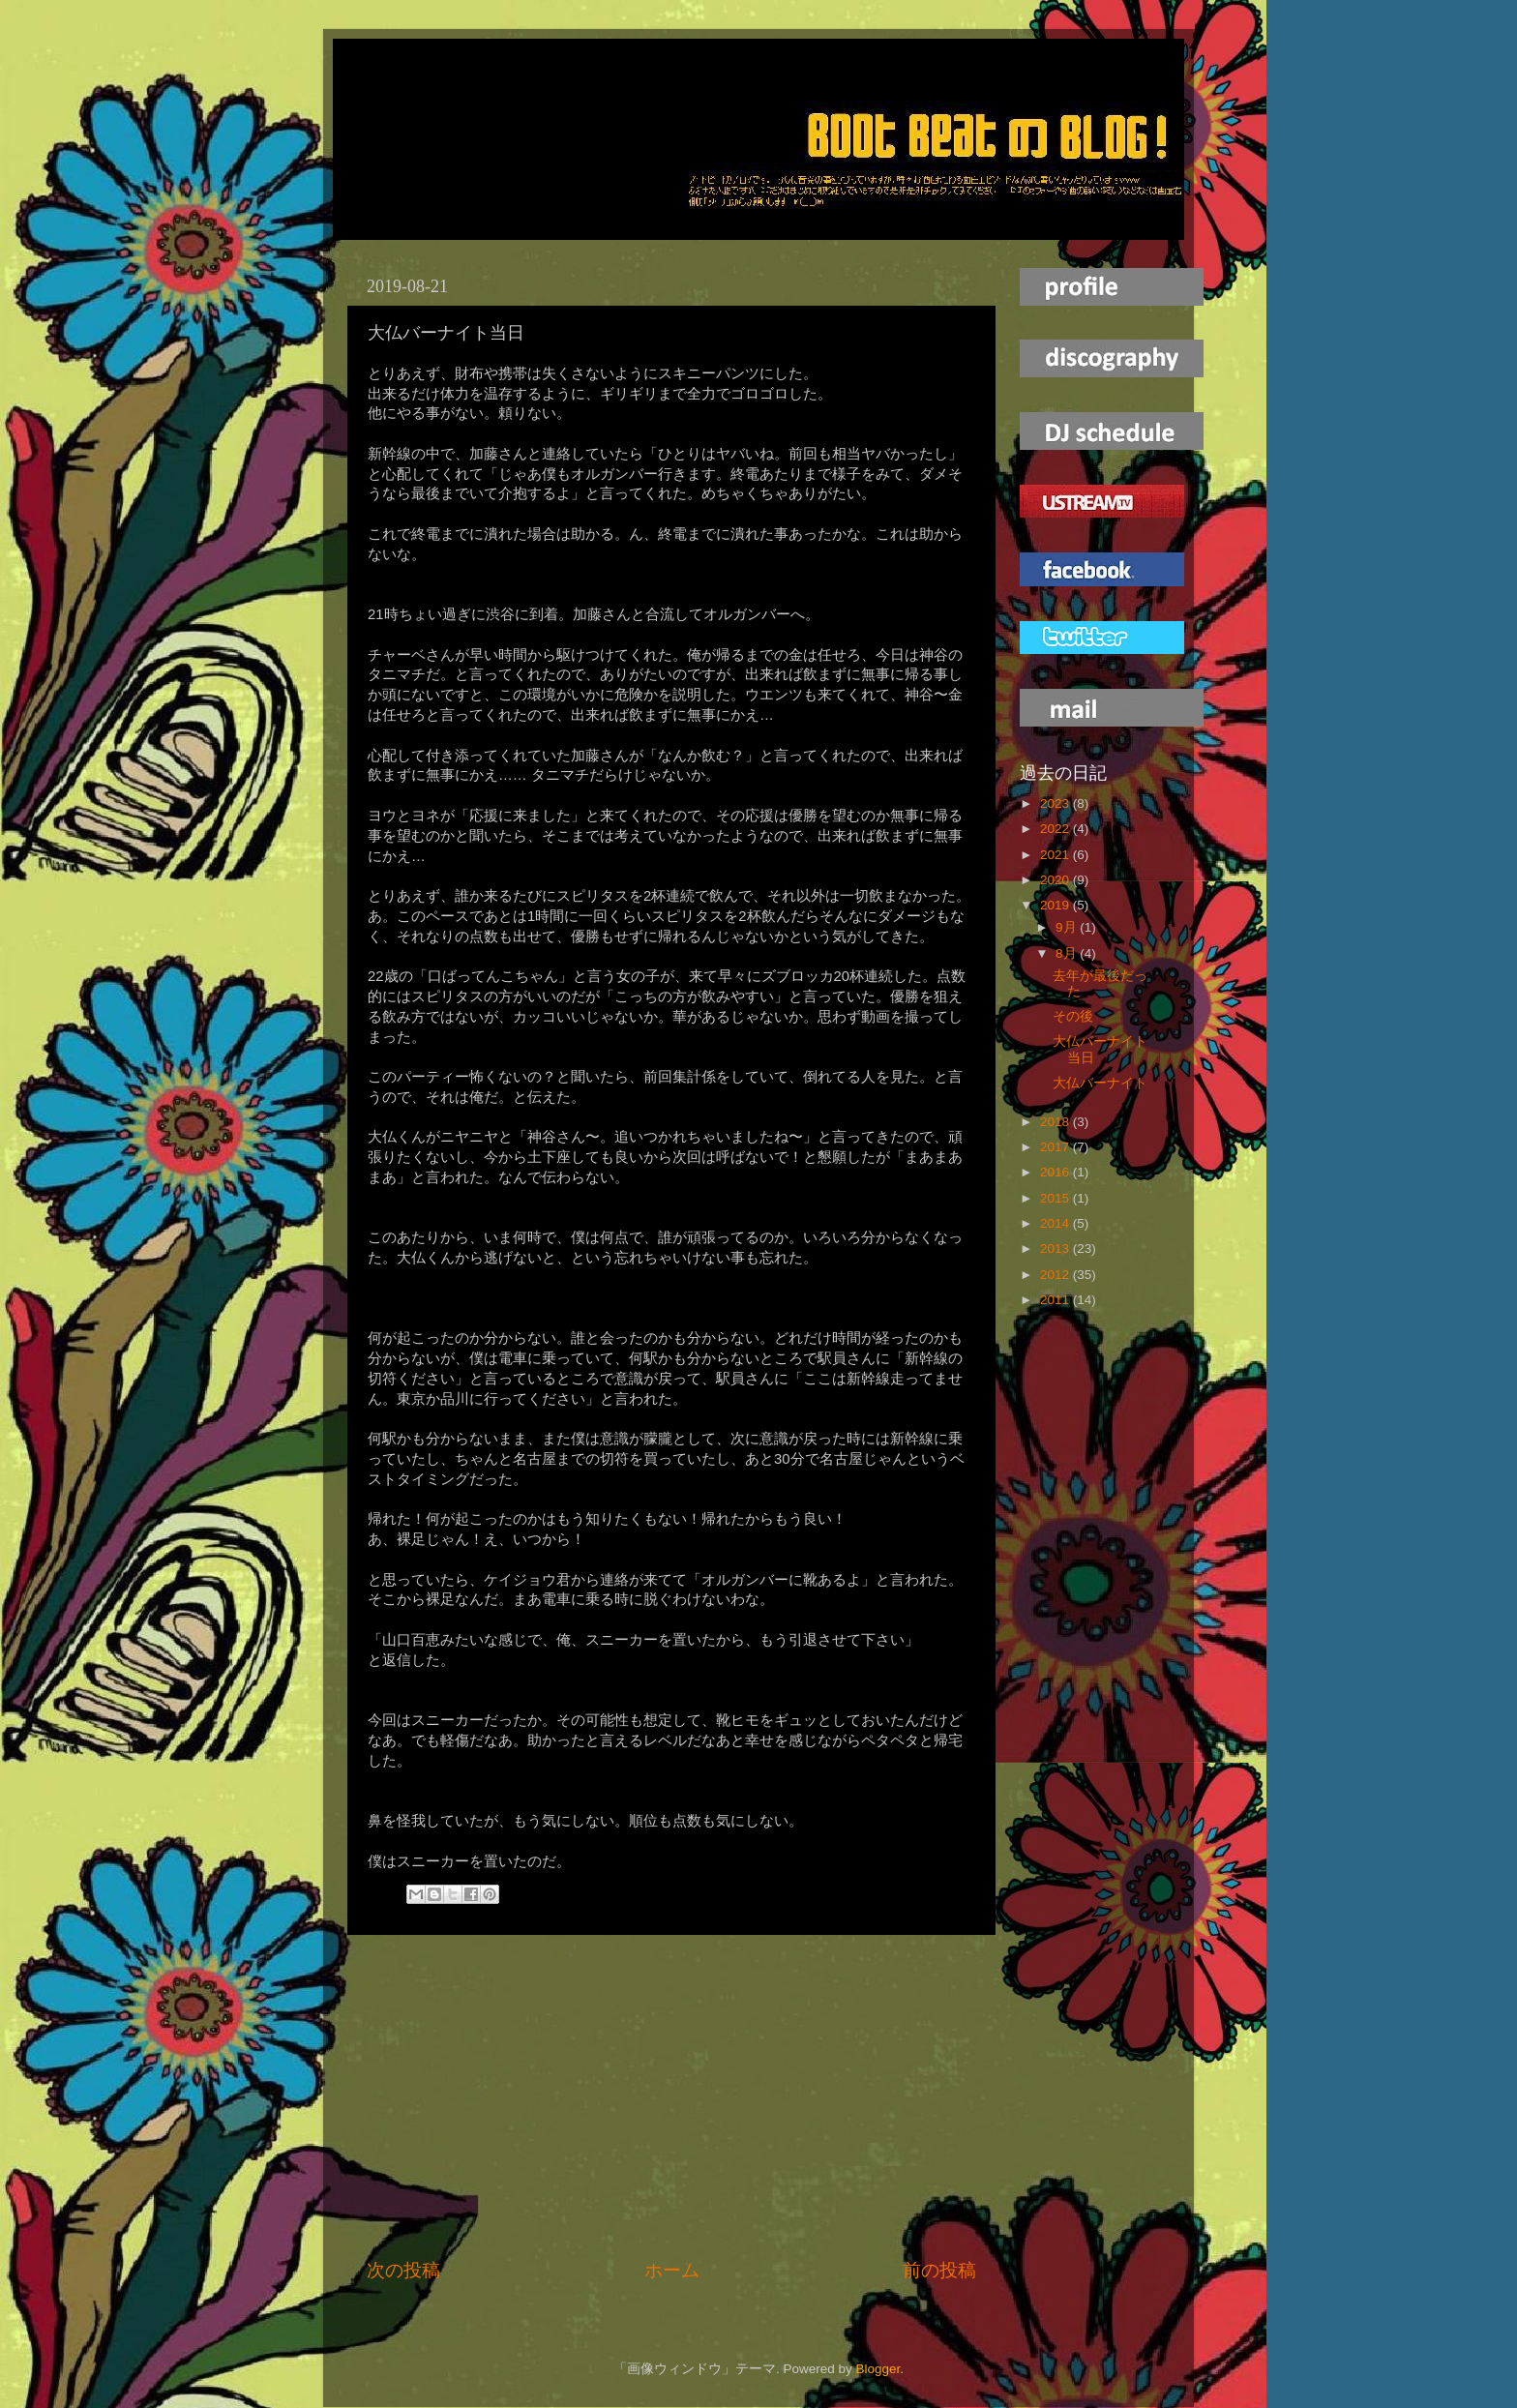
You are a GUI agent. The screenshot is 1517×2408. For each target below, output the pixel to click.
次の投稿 (403, 2270)
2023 (1056, 803)
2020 (1056, 880)
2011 (1056, 1300)
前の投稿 (939, 2270)
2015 (1056, 1198)
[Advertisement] (671, 2096)
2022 (1056, 828)
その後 (1073, 1016)
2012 (1056, 1274)
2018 (1056, 1122)
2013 (1056, 1248)
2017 (1056, 1147)
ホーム (671, 2270)
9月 (1068, 927)
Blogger (877, 2369)
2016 (1056, 1172)
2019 (1056, 905)
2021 (1056, 854)
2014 (1056, 1223)
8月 (1068, 953)
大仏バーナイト (1100, 1083)
